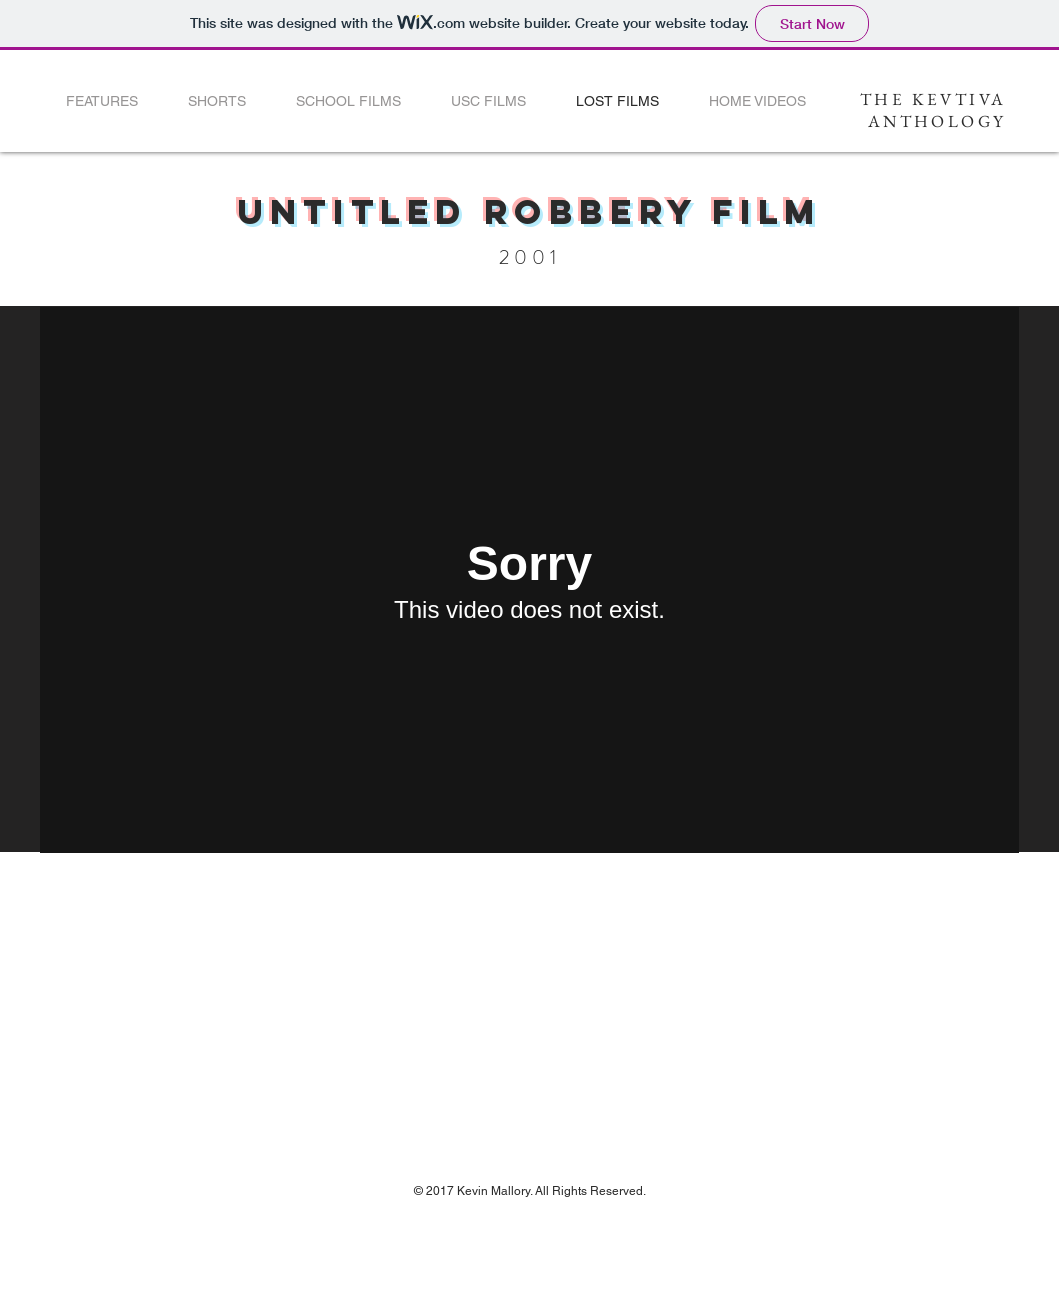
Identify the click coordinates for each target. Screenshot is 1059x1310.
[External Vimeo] (529, 580)
